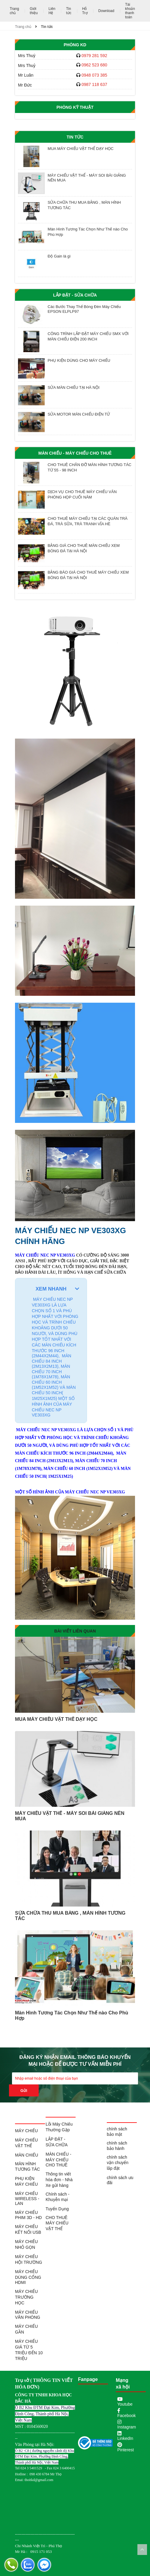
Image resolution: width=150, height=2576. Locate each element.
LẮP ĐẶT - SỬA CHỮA (75, 295)
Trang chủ (14, 11)
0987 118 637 (94, 84)
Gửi (23, 2090)
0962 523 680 (94, 64)
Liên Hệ (52, 11)
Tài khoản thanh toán (130, 10)
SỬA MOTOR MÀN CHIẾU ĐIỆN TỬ (79, 414)
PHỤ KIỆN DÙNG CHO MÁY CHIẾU (79, 360)
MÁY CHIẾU (26, 2130)
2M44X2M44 (100, 1453)
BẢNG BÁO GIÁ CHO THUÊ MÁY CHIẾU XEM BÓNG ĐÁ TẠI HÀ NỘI (88, 575)
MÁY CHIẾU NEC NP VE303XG (45, 1255)
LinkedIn (125, 2438)
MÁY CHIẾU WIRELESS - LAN (27, 2198)
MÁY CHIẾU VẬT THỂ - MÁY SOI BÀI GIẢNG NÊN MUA (87, 177)
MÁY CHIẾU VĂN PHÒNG (27, 2315)
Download (106, 11)
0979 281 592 (94, 55)
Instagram (126, 2427)
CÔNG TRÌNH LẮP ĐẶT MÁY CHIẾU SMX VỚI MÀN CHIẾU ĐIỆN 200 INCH (88, 336)
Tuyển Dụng (57, 2208)
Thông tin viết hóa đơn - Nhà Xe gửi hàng (59, 2180)
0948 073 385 (94, 75)
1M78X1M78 (28, 1468)
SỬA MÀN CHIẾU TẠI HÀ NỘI (74, 387)
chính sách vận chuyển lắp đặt (117, 2163)
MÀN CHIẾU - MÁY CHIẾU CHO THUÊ (75, 453)
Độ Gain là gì (59, 256)
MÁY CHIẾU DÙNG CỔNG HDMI (28, 2277)
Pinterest (125, 2449)
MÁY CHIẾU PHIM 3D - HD (28, 2215)
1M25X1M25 (60, 1476)
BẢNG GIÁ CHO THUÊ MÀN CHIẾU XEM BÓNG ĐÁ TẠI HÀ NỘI (84, 548)
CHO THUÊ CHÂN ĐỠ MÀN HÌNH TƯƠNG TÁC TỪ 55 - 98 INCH (89, 467)
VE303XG (67, 1430)
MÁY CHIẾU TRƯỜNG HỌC (26, 2297)
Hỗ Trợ (85, 11)
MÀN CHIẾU (26, 2155)
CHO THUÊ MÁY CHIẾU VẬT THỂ (57, 2223)
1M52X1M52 (99, 1468)
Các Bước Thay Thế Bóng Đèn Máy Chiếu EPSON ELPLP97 (84, 309)
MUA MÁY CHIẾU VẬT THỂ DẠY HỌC (81, 148)
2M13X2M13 (60, 1461)
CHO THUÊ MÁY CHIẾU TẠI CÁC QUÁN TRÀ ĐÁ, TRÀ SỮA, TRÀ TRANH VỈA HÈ (88, 521)
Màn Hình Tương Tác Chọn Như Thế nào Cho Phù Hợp (88, 232)
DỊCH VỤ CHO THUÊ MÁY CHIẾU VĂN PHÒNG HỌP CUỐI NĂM (82, 494)
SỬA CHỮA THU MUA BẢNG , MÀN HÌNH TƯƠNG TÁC (84, 205)
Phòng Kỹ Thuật (75, 107)
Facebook (126, 2415)
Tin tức (68, 11)
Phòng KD (75, 44)
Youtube (125, 2404)
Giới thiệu (34, 11)
